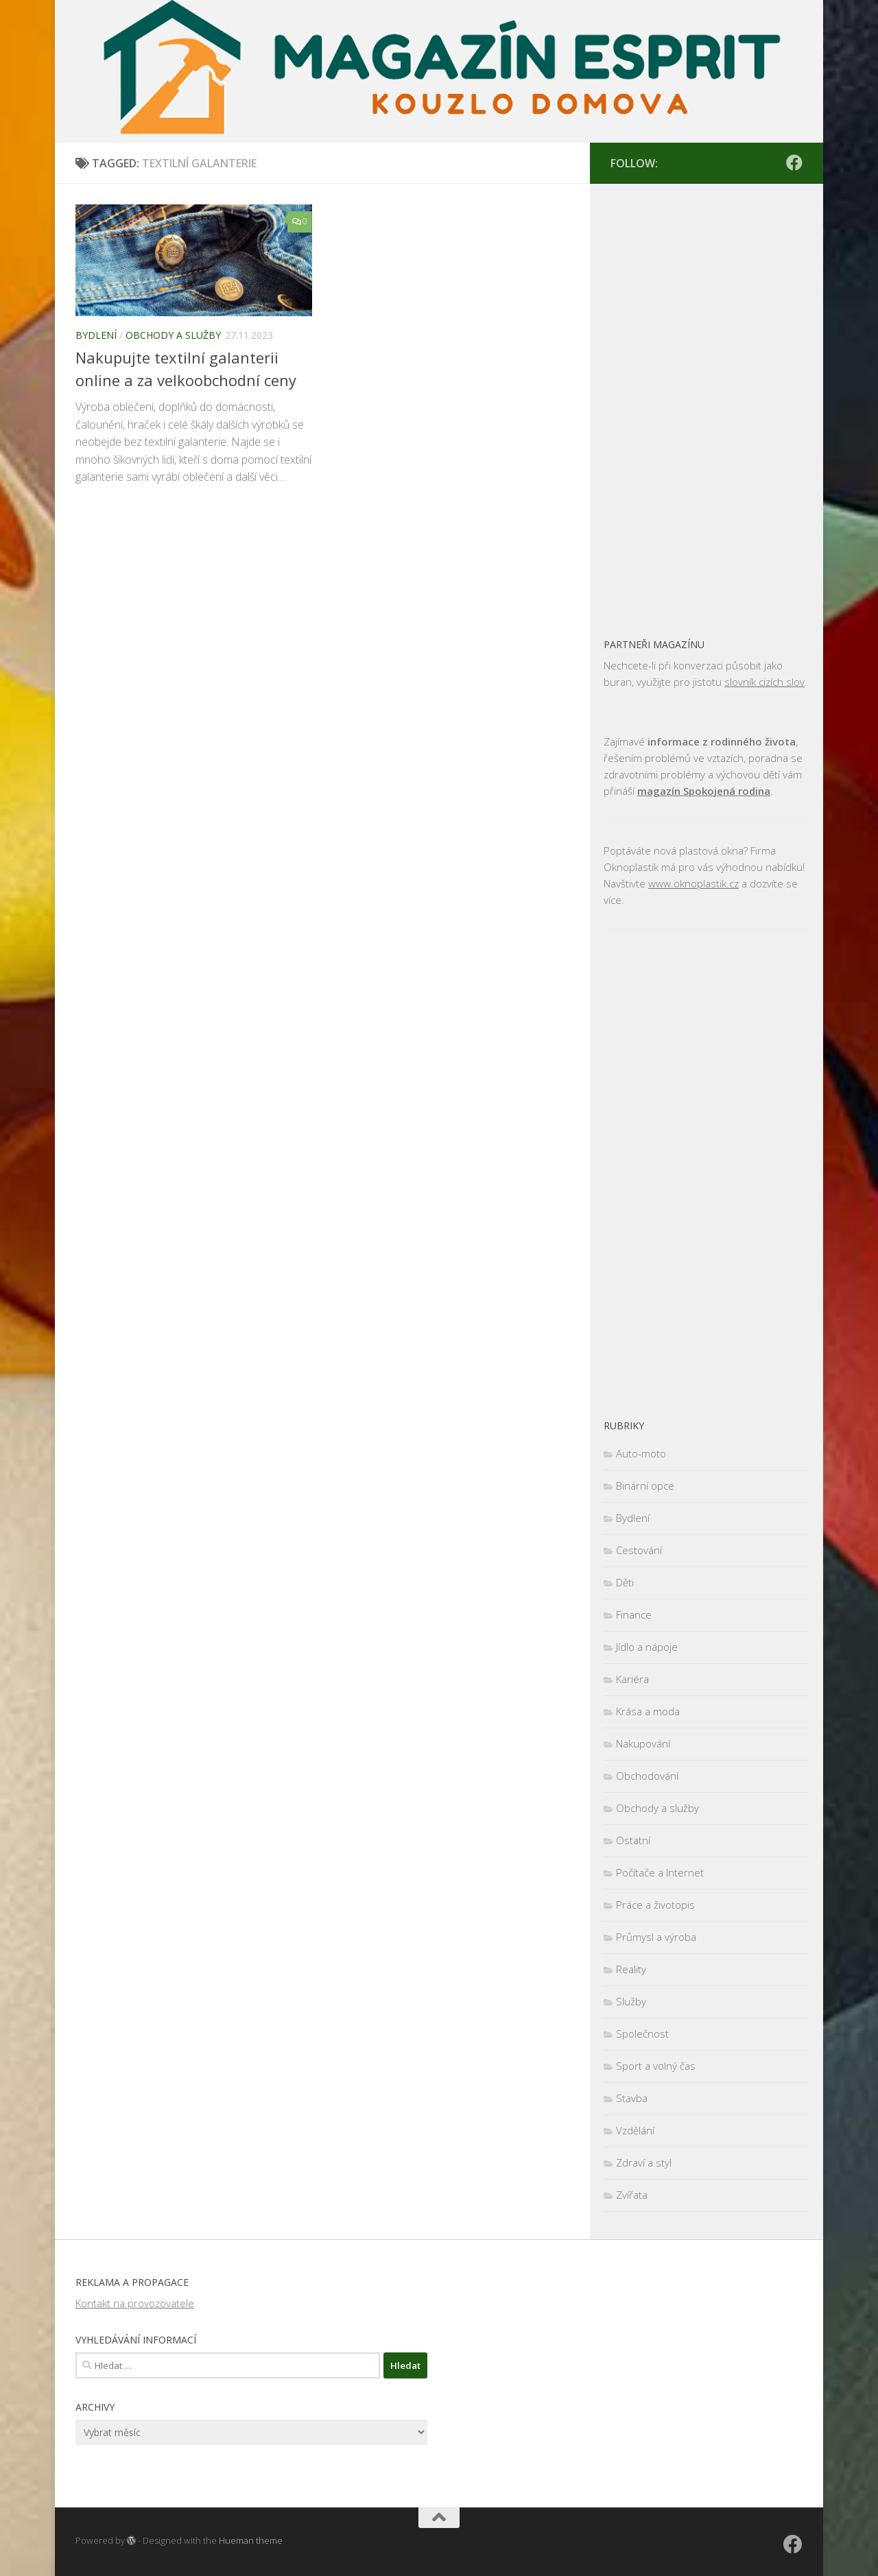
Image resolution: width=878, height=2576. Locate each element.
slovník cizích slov (764, 682)
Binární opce (645, 1485)
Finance (634, 1614)
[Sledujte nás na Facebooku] (794, 162)
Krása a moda (648, 1711)
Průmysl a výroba (656, 1937)
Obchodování (647, 1775)
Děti (625, 1582)
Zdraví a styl (644, 2162)
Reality (631, 1969)
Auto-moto (641, 1453)
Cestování (639, 1550)
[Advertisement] (706, 403)
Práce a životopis (655, 1904)
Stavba (632, 2098)
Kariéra (632, 1679)
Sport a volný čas (656, 2066)
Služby (631, 2001)
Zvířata (632, 2195)
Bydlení (96, 335)
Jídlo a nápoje (647, 1647)
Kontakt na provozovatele (134, 2303)
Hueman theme (251, 2540)
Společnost (642, 2033)
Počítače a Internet (660, 1872)
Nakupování (643, 1743)
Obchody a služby (173, 335)
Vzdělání (635, 2130)
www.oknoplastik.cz (693, 883)
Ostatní (633, 1840)
